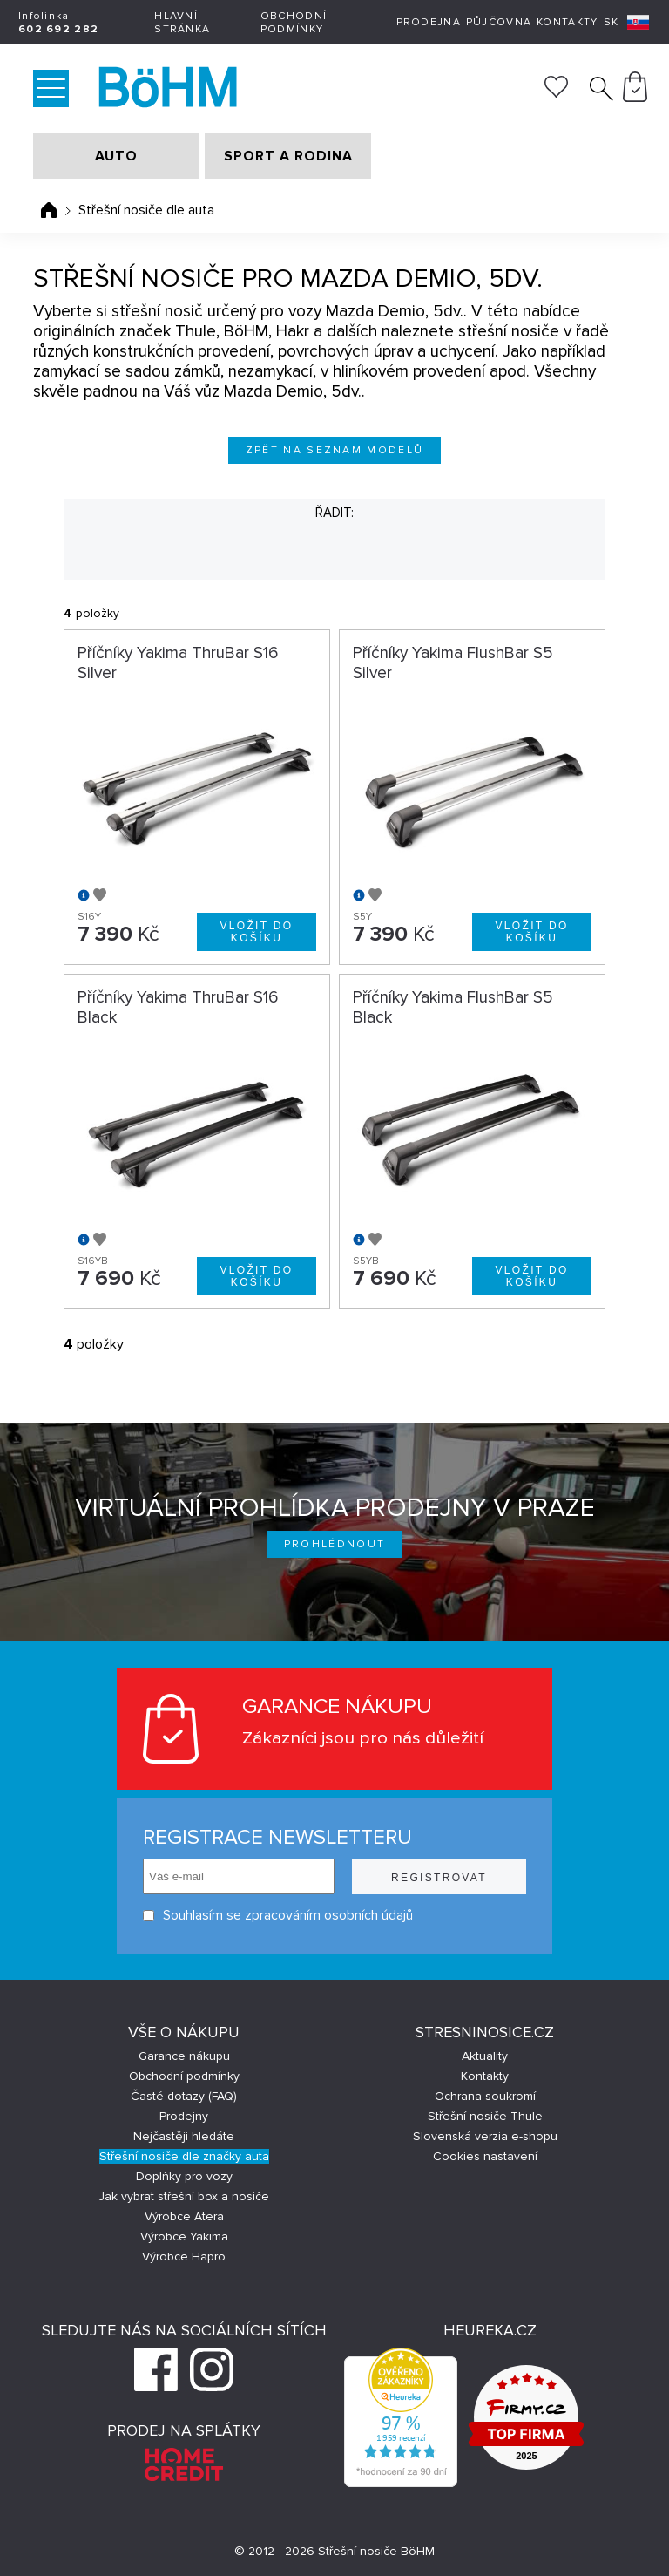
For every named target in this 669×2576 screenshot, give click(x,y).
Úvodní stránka (49, 210)
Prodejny (183, 2116)
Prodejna (428, 22)
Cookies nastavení (485, 2156)
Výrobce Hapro (184, 2256)
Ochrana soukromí (485, 2096)
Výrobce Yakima (184, 2236)
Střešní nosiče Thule (485, 2116)
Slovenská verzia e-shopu (485, 2136)
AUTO (116, 156)
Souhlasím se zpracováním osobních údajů (278, 1915)
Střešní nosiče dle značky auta (184, 2156)
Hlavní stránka (182, 23)
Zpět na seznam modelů (335, 450)
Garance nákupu (184, 2056)
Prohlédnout (335, 1544)
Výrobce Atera (184, 2216)
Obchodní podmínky (293, 23)
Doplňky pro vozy (184, 2176)
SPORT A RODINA (288, 156)
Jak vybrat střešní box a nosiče (183, 2196)
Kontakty (567, 22)
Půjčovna (498, 22)
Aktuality (485, 2056)
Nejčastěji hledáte (183, 2136)
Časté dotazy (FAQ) (184, 2096)
